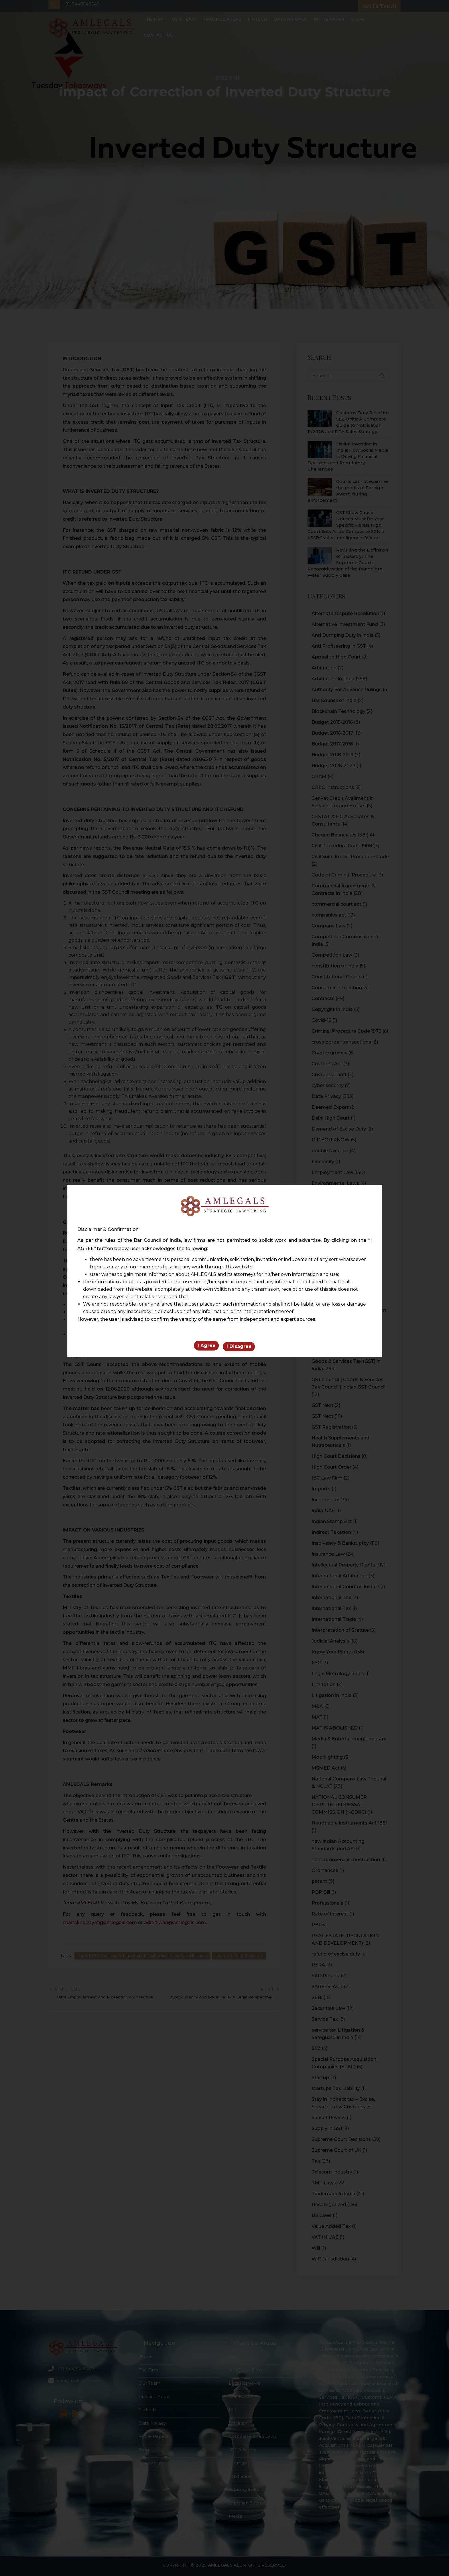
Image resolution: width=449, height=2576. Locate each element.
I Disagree (239, 1347)
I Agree (207, 1347)
